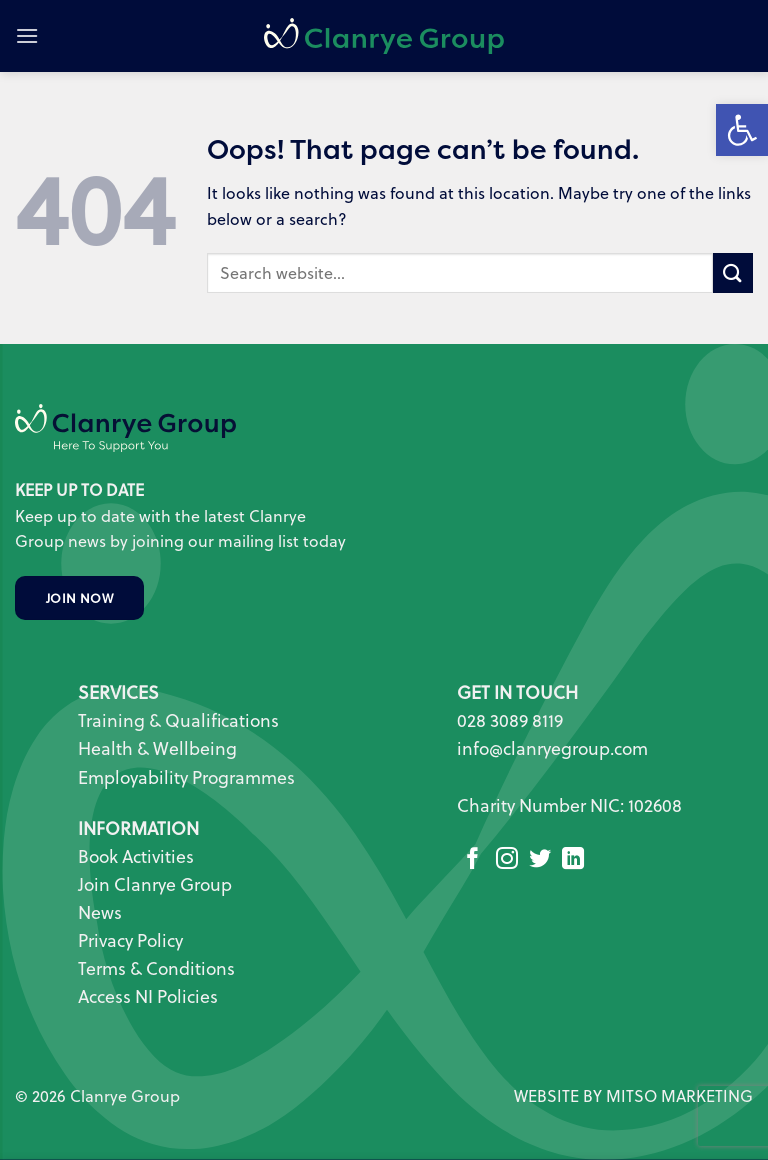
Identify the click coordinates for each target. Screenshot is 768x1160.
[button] (27, 35)
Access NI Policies (150, 996)
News (100, 912)
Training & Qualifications (178, 720)
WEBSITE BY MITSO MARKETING (633, 1096)
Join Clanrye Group (155, 884)
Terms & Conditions (156, 968)
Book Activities (136, 856)
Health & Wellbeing (157, 748)
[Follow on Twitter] (540, 860)
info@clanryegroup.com (552, 748)
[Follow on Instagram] (507, 860)
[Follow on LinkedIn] (573, 860)
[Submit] (733, 272)
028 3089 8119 (510, 720)
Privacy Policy (130, 940)
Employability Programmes (186, 777)
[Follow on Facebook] (473, 860)
